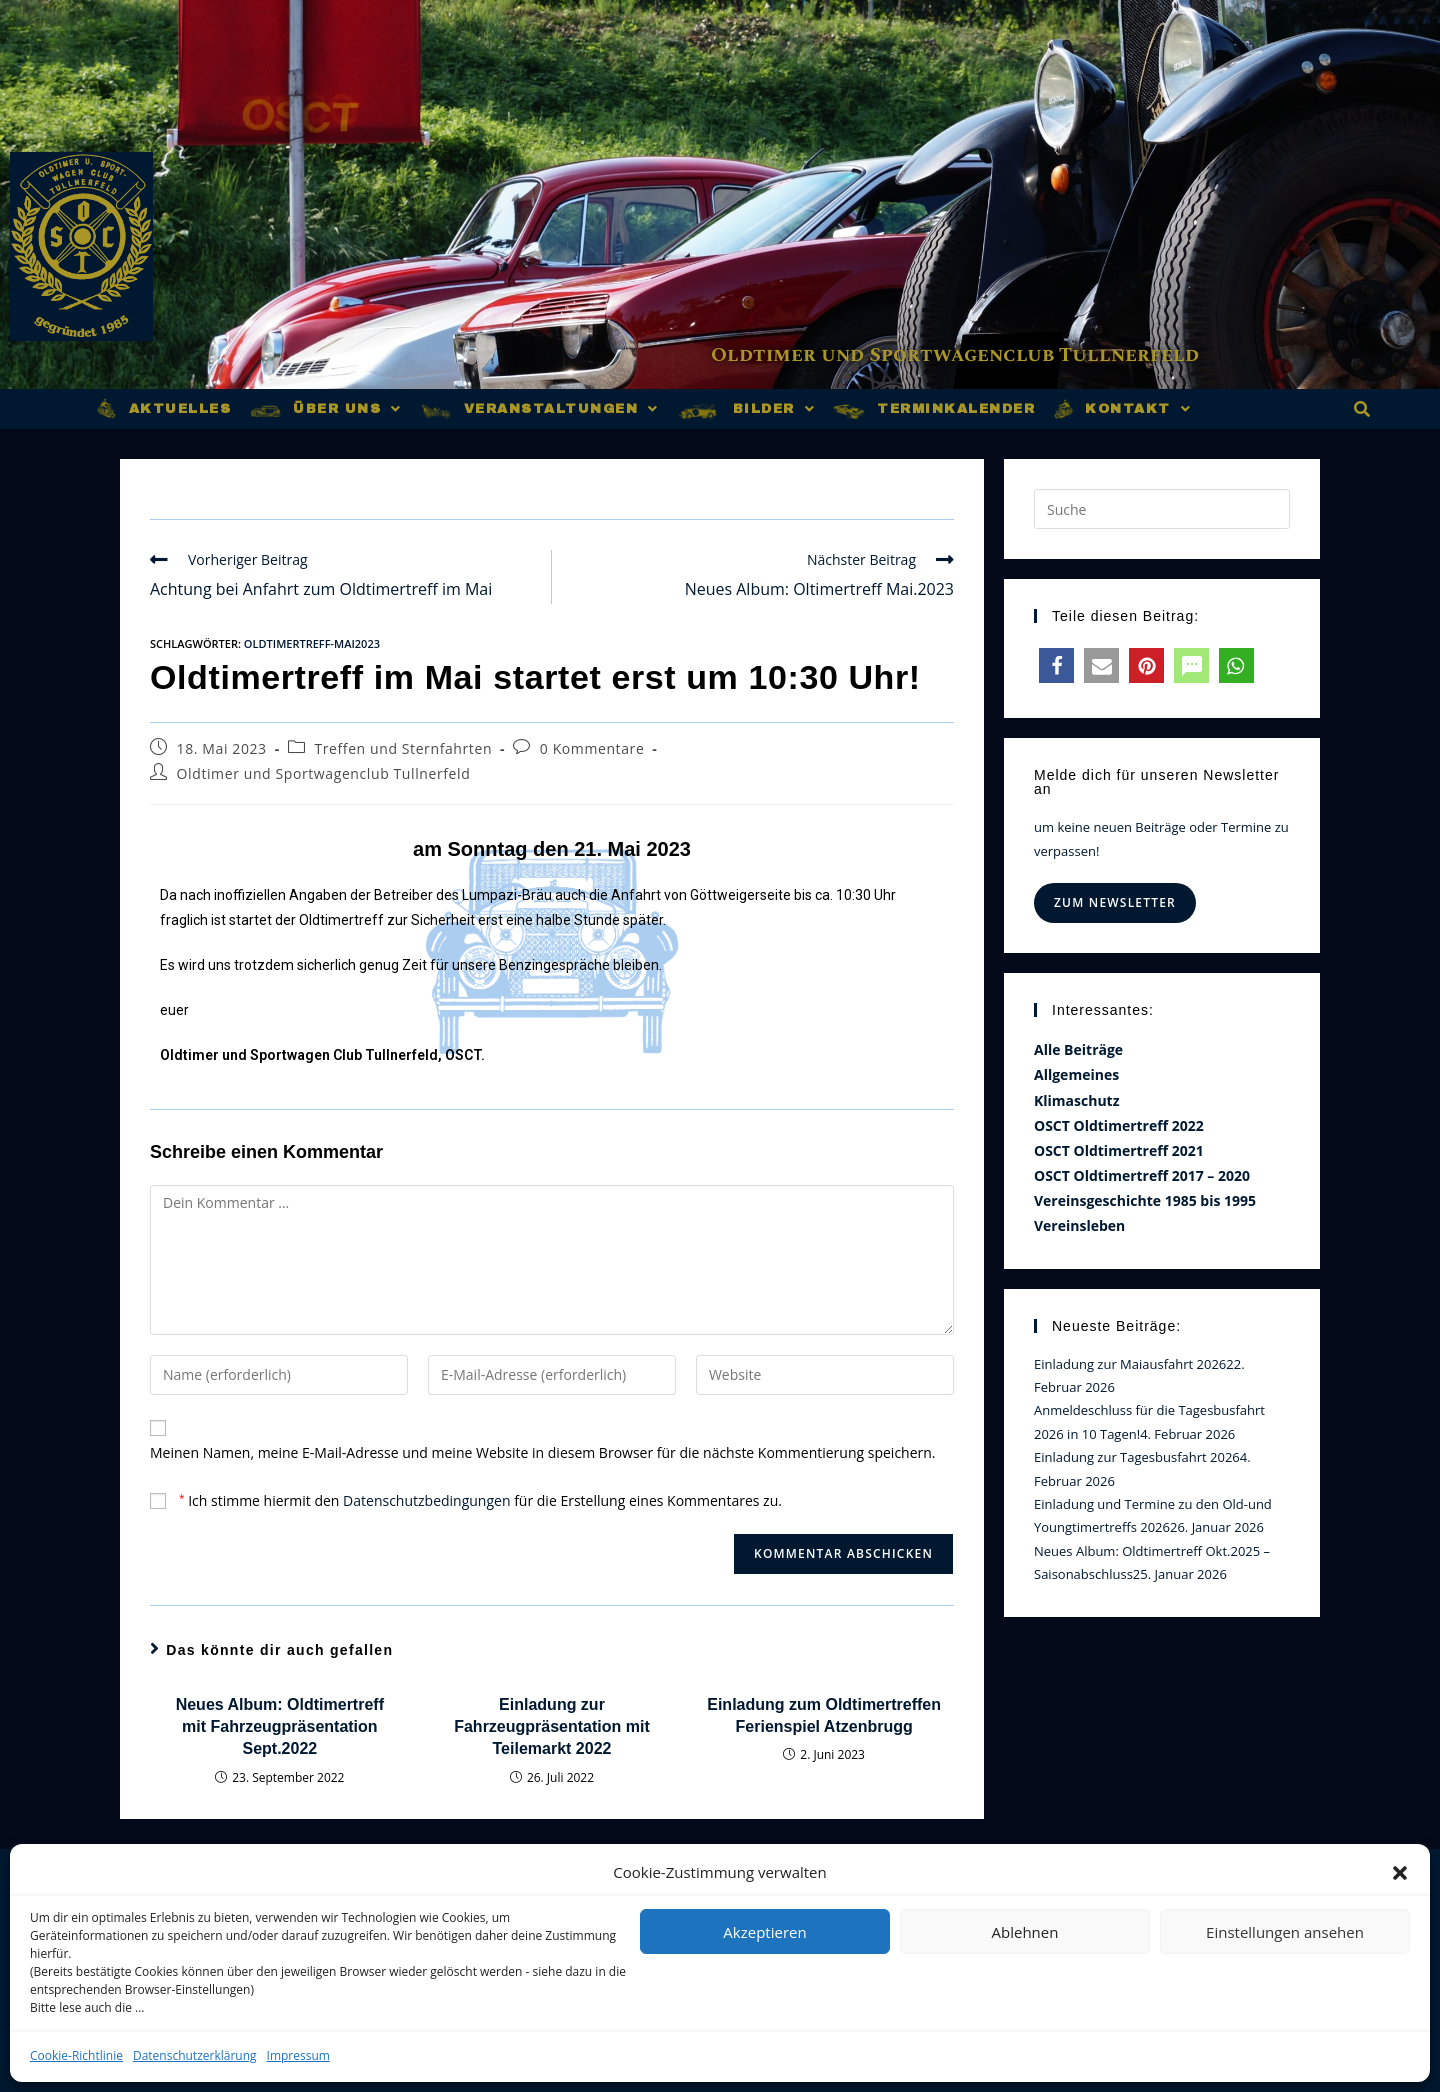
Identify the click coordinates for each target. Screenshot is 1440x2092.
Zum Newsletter (1115, 902)
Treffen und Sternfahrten (403, 748)
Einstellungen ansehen (1285, 1932)
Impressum (298, 2055)
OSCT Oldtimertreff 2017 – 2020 (1142, 1175)
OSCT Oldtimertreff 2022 (1119, 1125)
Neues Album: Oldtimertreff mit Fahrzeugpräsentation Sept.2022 (280, 1727)
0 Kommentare (592, 748)
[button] (1400, 1873)
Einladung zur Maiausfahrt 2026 (1130, 1364)
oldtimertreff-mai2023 (312, 643)
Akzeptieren (764, 1932)
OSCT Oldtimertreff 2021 (1119, 1150)
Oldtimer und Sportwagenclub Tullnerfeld (967, 356)
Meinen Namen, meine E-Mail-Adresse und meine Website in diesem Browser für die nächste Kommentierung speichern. (543, 1452)
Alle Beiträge (1078, 1049)
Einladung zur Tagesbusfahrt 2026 (1137, 1457)
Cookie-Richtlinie (76, 2055)
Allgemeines (1076, 1074)
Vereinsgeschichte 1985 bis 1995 (1145, 1200)
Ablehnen (1025, 1932)
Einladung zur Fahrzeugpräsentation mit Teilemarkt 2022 (552, 1727)
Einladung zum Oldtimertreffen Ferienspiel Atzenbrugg (824, 1715)
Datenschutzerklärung (195, 2055)
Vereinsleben (1079, 1225)
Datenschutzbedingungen (426, 1500)
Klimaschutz (1077, 1100)
